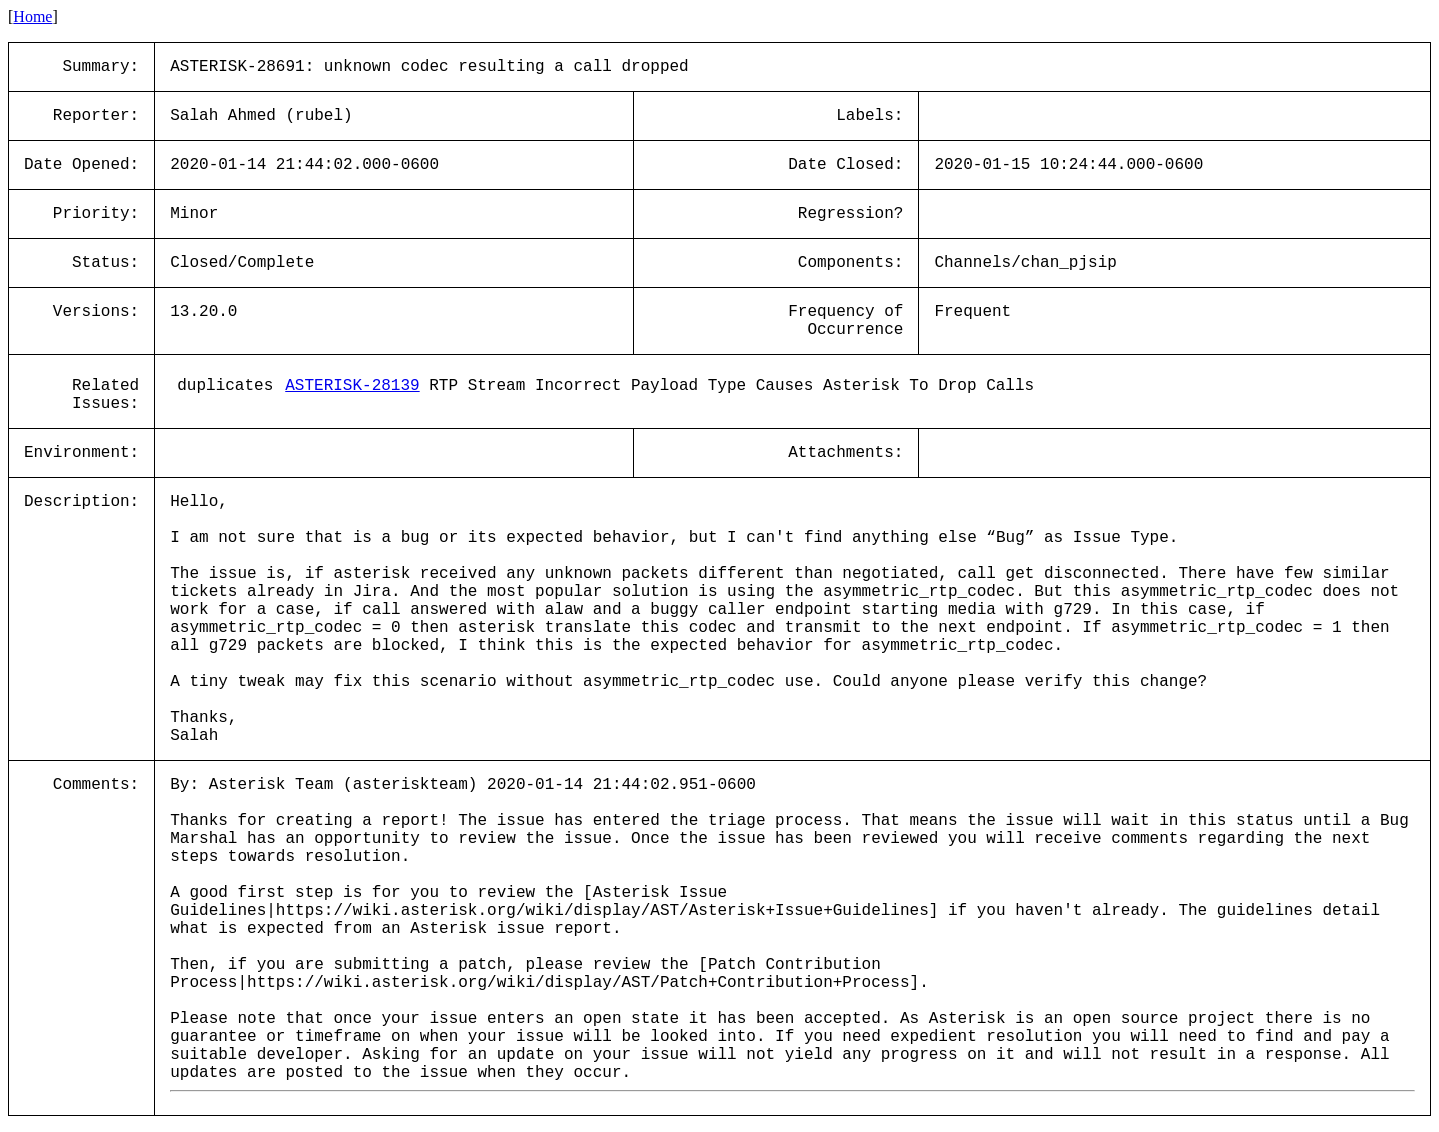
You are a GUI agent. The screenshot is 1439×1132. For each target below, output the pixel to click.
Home (32, 16)
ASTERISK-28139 (352, 386)
